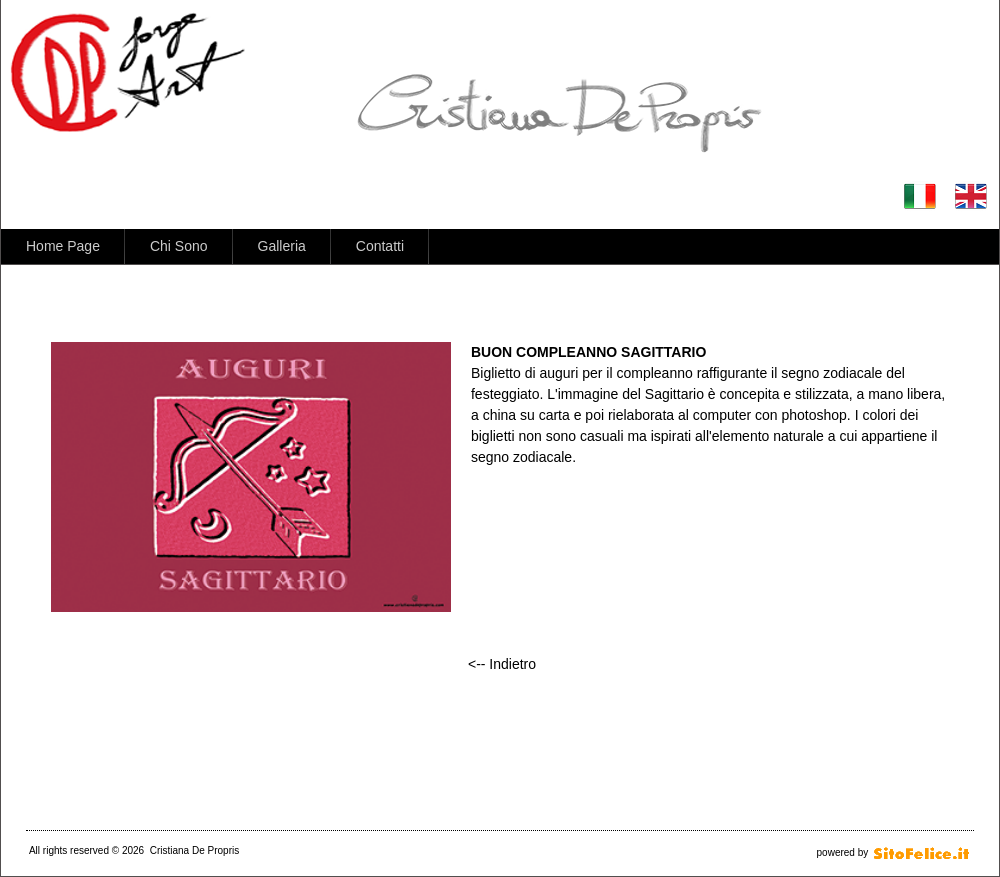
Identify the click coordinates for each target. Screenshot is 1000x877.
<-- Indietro (502, 664)
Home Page (63, 246)
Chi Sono (179, 246)
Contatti (380, 246)
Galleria (282, 246)
